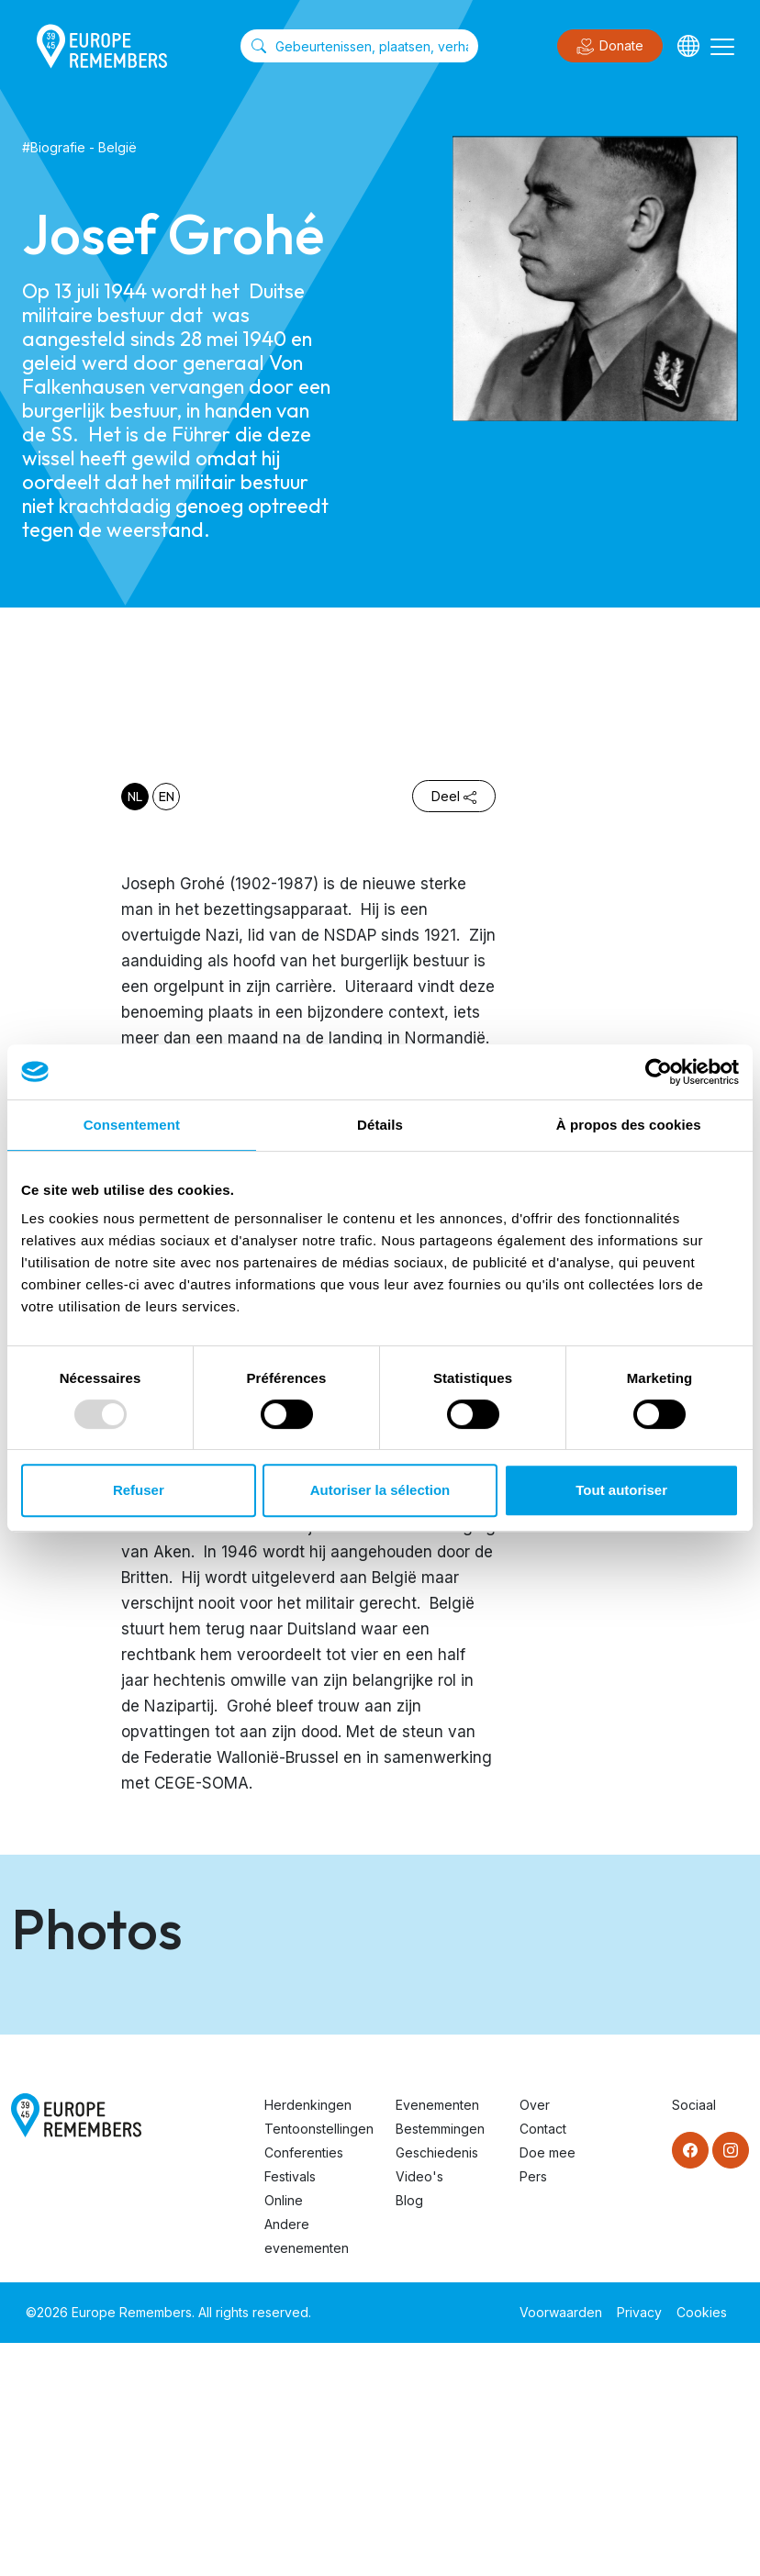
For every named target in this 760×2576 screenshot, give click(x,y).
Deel (453, 796)
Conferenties (303, 2385)
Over (535, 2338)
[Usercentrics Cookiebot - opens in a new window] (658, 1072)
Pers (533, 2409)
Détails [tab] (380, 1124)
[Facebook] (690, 2383)
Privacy (639, 2545)
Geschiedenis (437, 2385)
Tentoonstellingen (319, 2362)
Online (283, 2433)
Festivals (290, 2409)
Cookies (701, 2545)
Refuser (138, 1490)
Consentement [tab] (132, 1124)
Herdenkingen (308, 2338)
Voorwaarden (561, 2545)
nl (135, 796)
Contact (543, 2362)
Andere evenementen (306, 2469)
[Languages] (688, 45)
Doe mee (548, 2385)
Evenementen (437, 2338)
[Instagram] (730, 2383)
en (166, 796)
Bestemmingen (440, 2362)
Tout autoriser (621, 1490)
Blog (409, 2433)
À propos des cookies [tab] (628, 1124)
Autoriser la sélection (380, 1490)
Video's (419, 2409)
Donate (609, 47)
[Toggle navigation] (722, 46)
